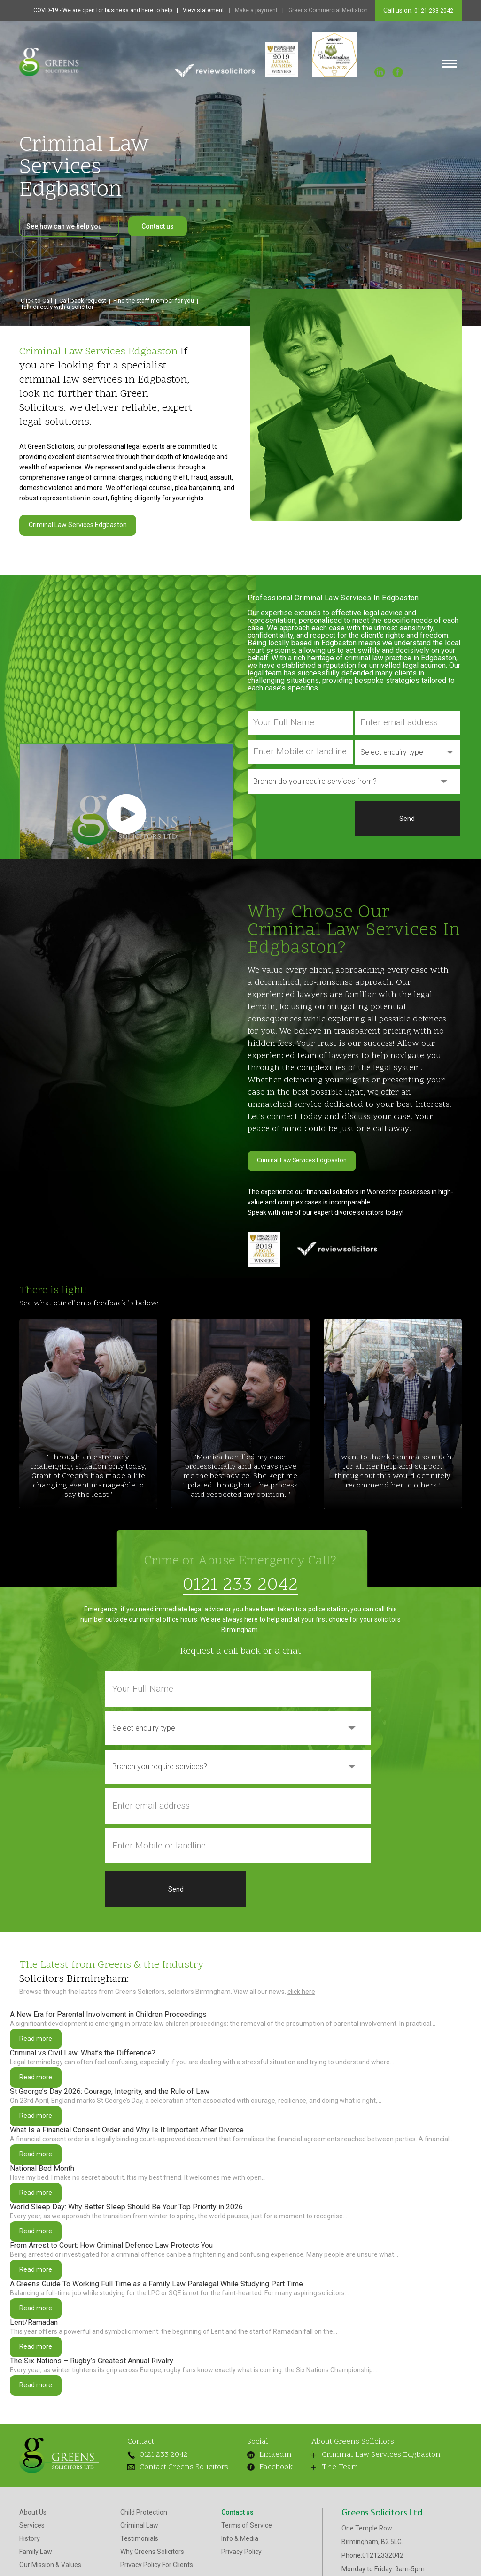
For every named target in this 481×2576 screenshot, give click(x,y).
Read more (35, 2027)
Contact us (157, 226)
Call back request (82, 300)
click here (301, 1980)
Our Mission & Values (50, 2553)
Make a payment (256, 10)
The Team (334, 2455)
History (29, 2526)
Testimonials (139, 2526)
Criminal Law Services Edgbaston (78, 525)
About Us (33, 2500)
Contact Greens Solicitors (177, 2455)
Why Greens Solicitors (152, 2540)
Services (32, 2513)
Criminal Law (139, 2513)
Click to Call (36, 300)
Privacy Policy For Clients (156, 2553)
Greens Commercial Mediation (328, 10)
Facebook (270, 2455)
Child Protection (143, 2500)
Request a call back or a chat (240, 1639)
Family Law (35, 2540)
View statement (203, 10)
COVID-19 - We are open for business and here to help (102, 10)
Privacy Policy (241, 2540)
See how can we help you (69, 226)
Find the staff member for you (153, 300)
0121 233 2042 (433, 11)
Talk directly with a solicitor (57, 306)
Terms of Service (246, 2513)
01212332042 (382, 2543)
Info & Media (239, 2526)
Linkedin (269, 2443)
